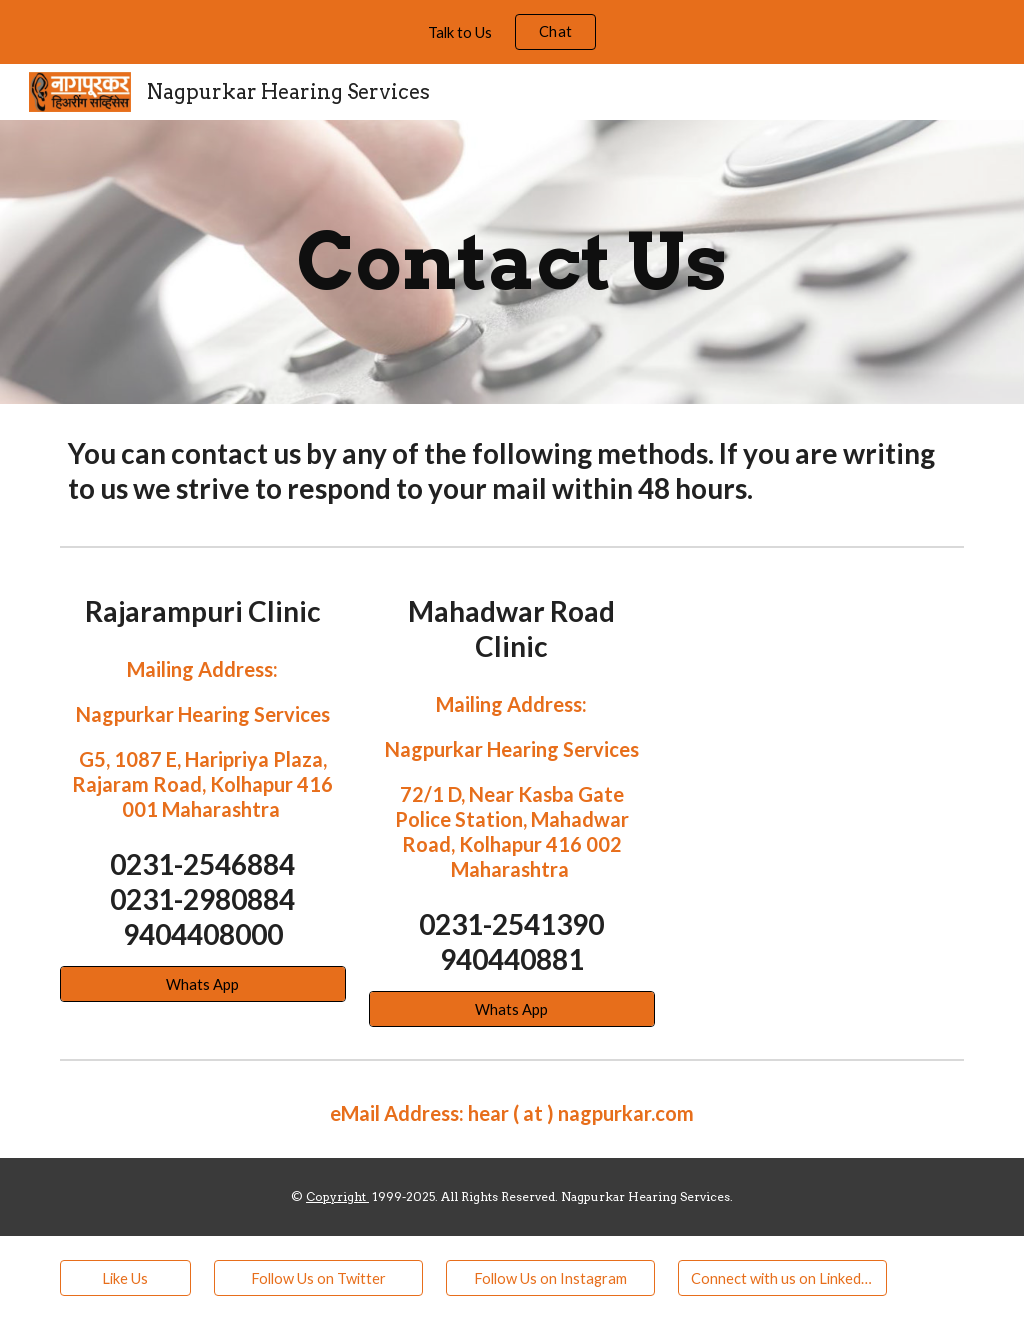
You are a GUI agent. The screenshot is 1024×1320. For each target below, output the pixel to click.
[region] (512, 32)
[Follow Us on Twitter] (318, 1278)
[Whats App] (203, 984)
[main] (512, 262)
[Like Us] (125, 1278)
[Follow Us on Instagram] (550, 1278)
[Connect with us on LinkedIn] (782, 1278)
